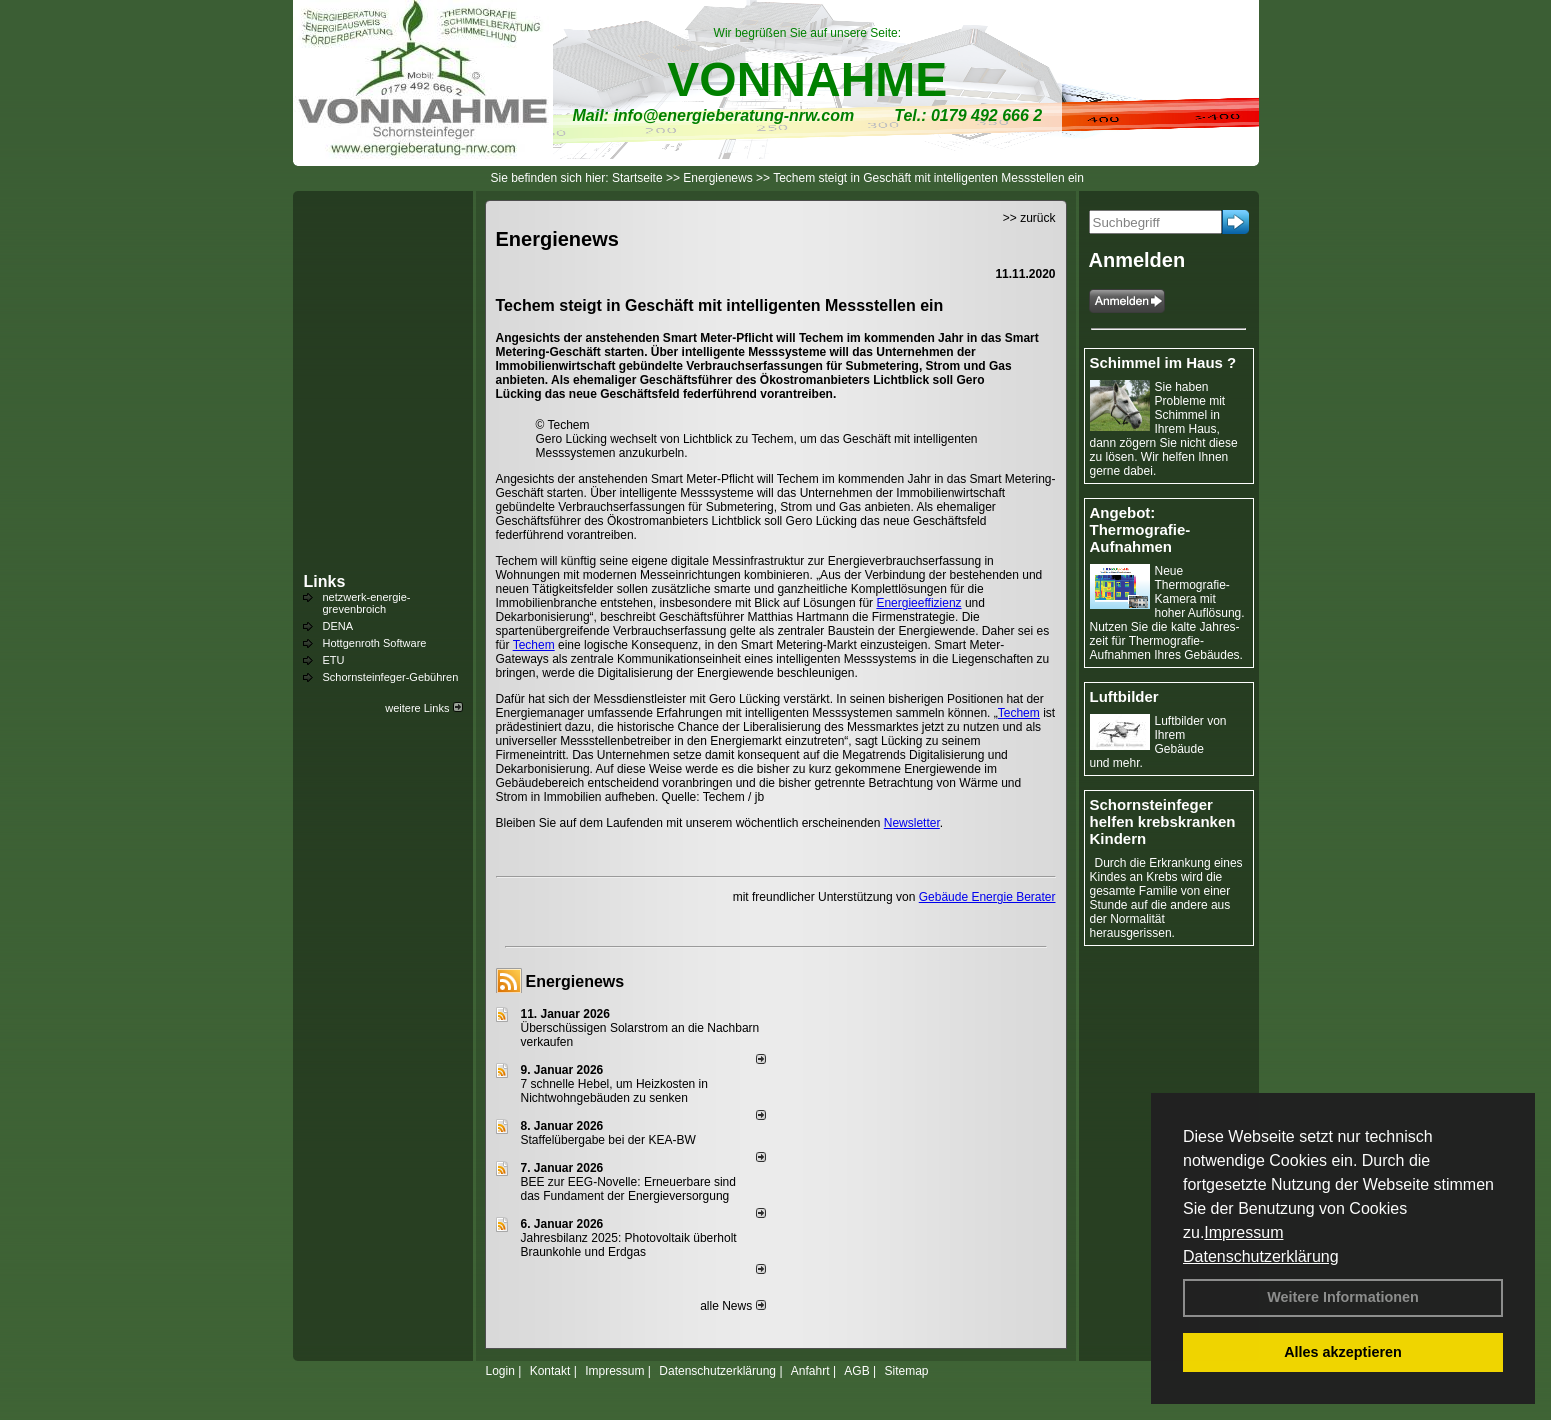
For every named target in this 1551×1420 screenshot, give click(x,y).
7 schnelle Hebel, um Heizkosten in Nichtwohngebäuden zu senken (614, 1091)
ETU (334, 660)
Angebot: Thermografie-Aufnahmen (1140, 529)
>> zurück (1029, 218)
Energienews (575, 981)
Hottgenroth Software (375, 643)
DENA (338, 626)
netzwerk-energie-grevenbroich (367, 603)
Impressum (1243, 1232)
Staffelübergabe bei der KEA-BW (608, 1140)
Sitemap (906, 1371)
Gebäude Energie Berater (987, 897)
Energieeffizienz (918, 603)
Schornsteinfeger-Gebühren (391, 677)
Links (325, 581)
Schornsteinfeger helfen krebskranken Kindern (1163, 821)
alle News (732, 1306)
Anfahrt (810, 1371)
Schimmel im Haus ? (1163, 362)
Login (500, 1371)
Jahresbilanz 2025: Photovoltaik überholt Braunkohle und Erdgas (629, 1245)
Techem (534, 645)
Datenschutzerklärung (1261, 1256)
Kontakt (550, 1371)
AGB (856, 1371)
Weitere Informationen (1343, 1297)
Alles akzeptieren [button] (1343, 1352)
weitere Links (423, 708)
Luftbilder (1124, 696)
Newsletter (912, 823)
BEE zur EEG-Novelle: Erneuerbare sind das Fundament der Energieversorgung (628, 1189)
